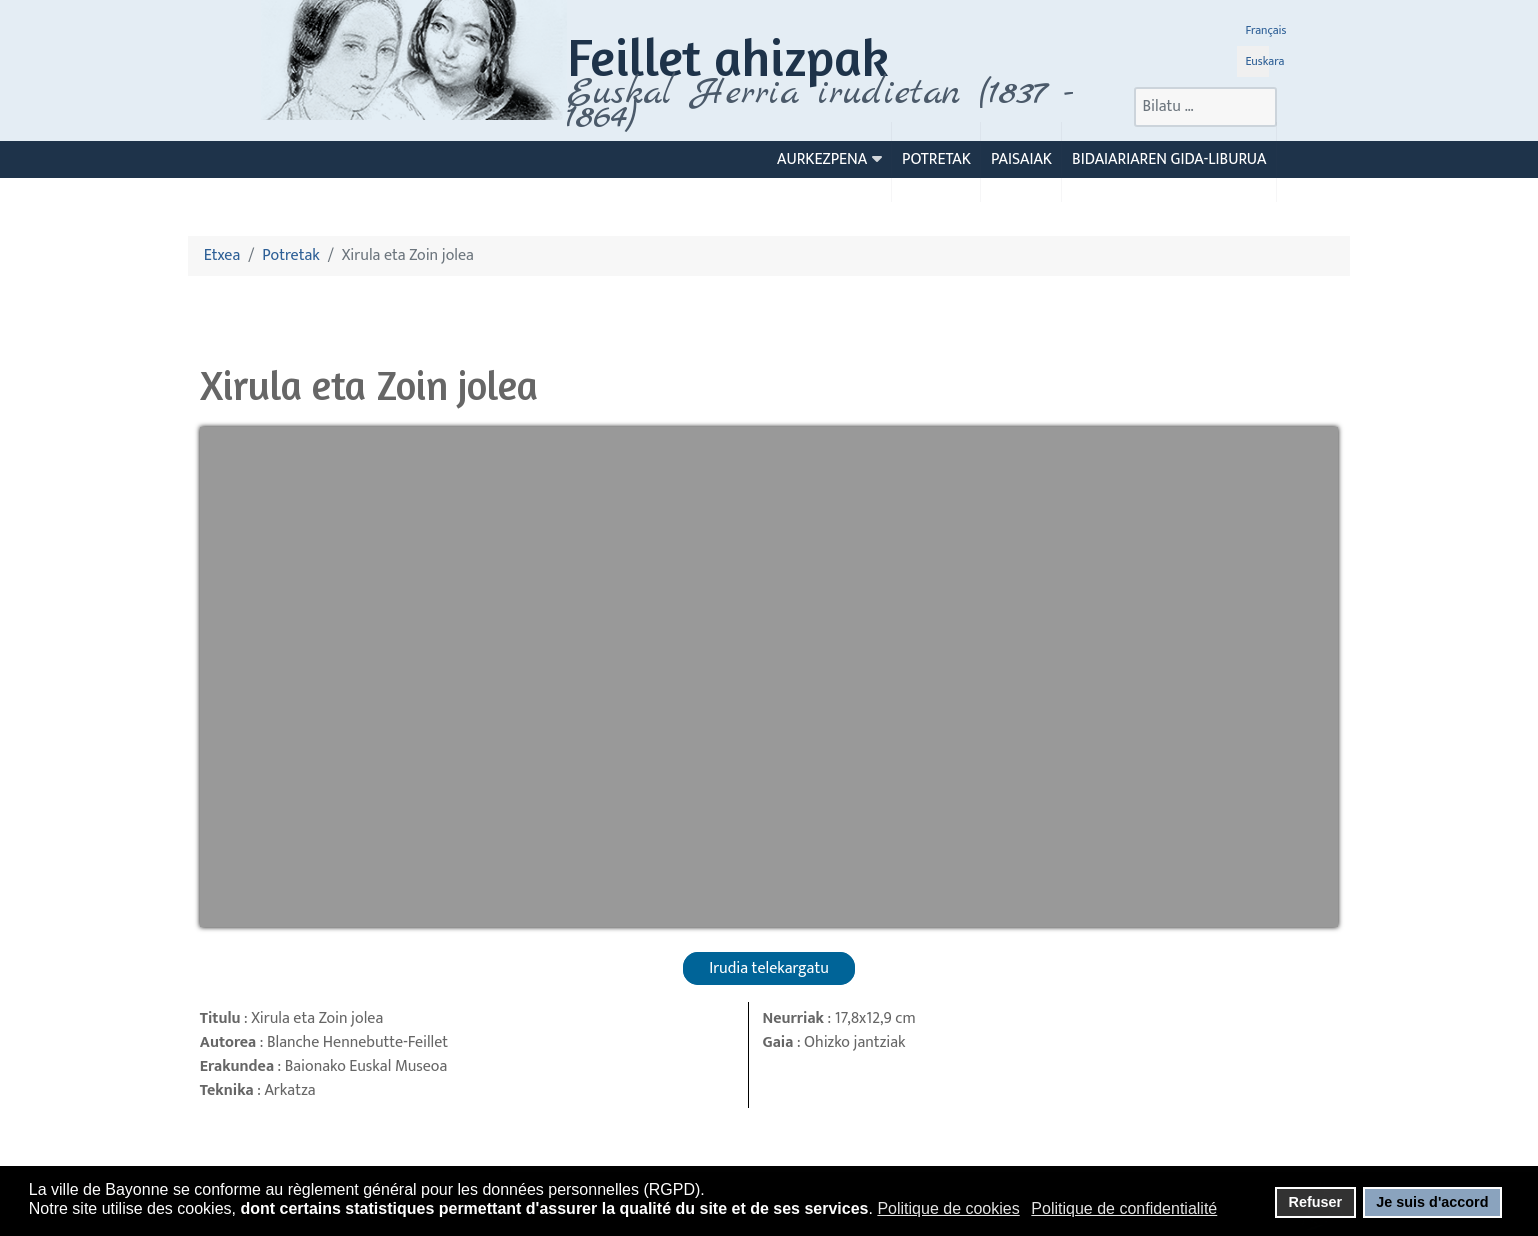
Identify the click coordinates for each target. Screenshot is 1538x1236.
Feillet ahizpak (728, 56)
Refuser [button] (1315, 1202)
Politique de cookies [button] (948, 1208)
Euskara (1264, 61)
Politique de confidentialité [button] (1124, 1208)
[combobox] (1205, 107)
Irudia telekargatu (769, 968)
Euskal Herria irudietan (820, 105)
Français (1265, 30)
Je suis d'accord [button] (1432, 1202)
